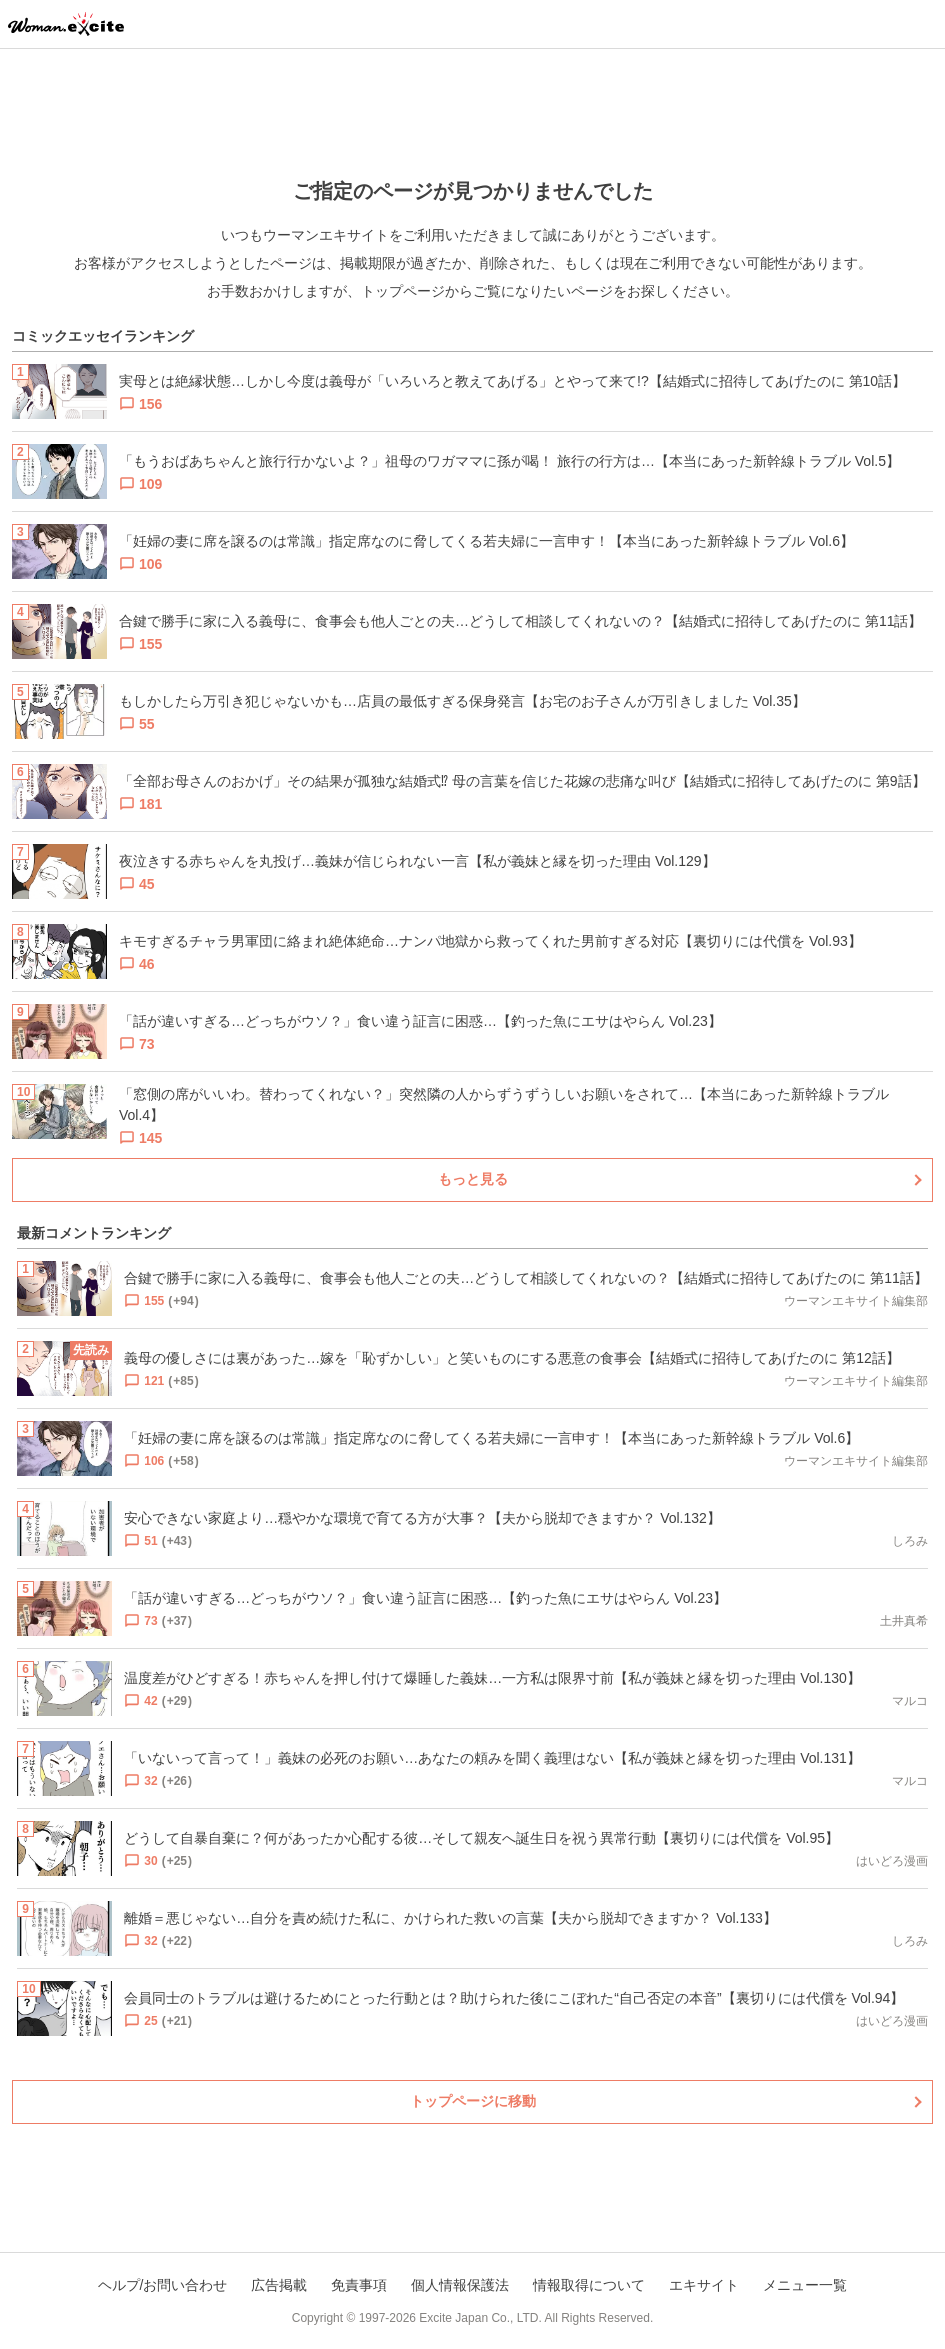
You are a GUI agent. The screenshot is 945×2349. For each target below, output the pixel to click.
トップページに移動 (473, 2101)
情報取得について (589, 2285)
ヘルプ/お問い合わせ (163, 2285)
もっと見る (473, 1179)
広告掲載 (279, 2285)
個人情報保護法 (460, 2285)
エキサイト (704, 2285)
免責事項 (359, 2285)
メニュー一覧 (805, 2285)
